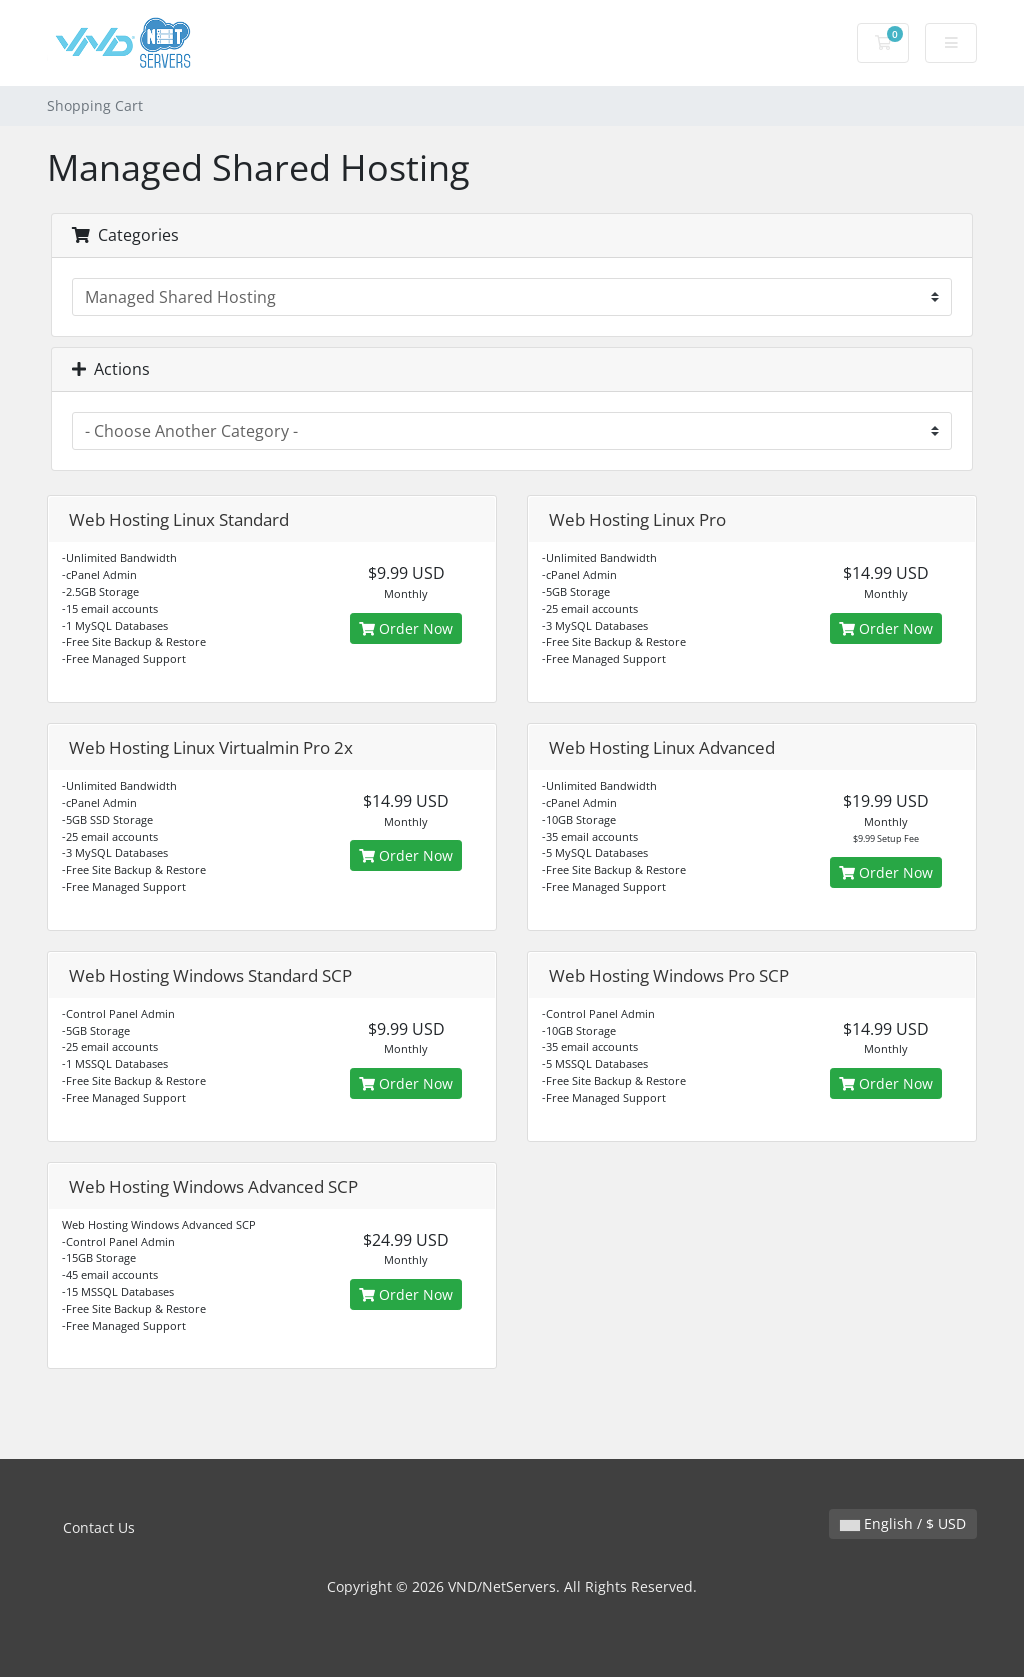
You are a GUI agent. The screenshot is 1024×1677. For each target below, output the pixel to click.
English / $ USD (903, 1523)
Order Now (406, 628)
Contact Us (99, 1527)
